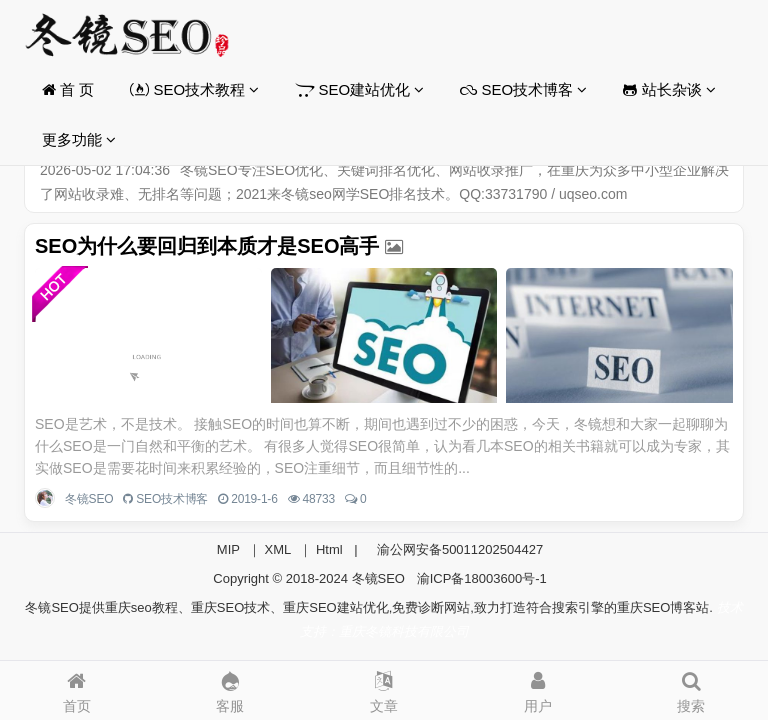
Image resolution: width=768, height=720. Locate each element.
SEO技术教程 (194, 89)
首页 (77, 687)
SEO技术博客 (523, 89)
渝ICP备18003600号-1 (482, 578)
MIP (228, 549)
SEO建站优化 (359, 89)
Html (329, 549)
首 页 (68, 89)
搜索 (691, 687)
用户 (538, 687)
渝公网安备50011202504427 (458, 549)
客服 (231, 687)
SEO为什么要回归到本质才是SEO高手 (207, 246)
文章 (384, 687)
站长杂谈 (669, 89)
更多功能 (79, 139)
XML (278, 549)
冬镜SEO (89, 499)
